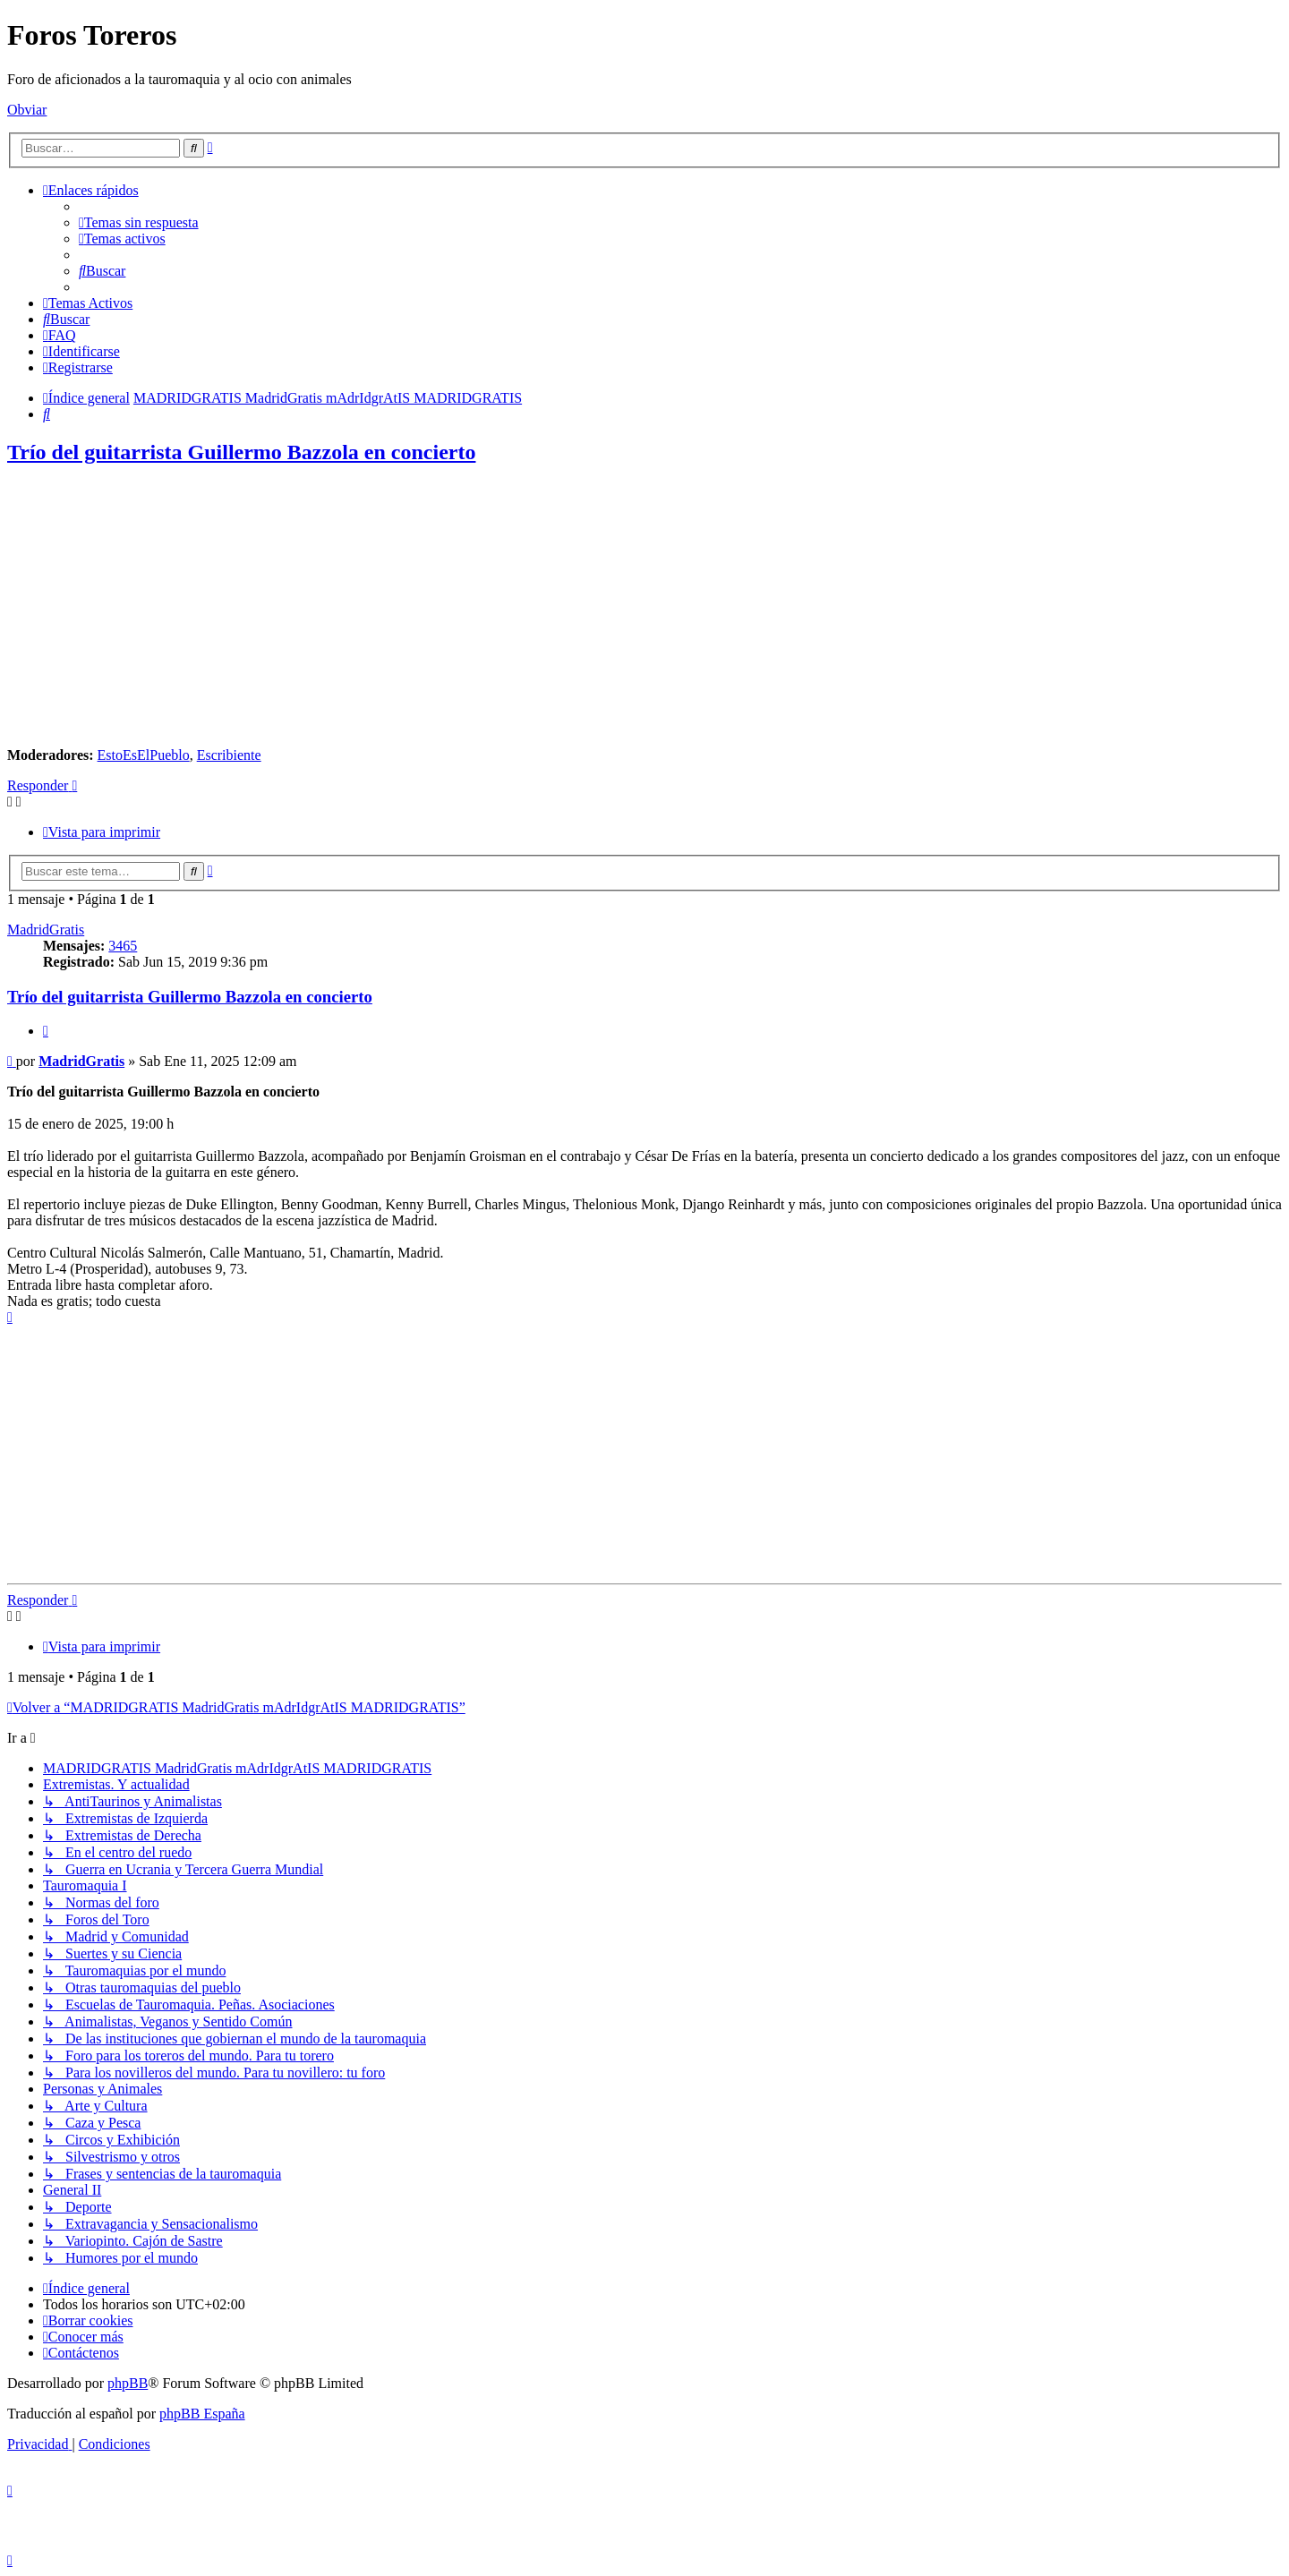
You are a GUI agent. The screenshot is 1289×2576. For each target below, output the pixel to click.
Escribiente (229, 755)
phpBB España (202, 2413)
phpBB (127, 2383)
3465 (122, 945)
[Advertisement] (644, 607)
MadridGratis (45, 929)
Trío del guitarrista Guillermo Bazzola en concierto (241, 452)
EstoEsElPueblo (144, 755)
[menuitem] (139, 222)
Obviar (27, 109)
